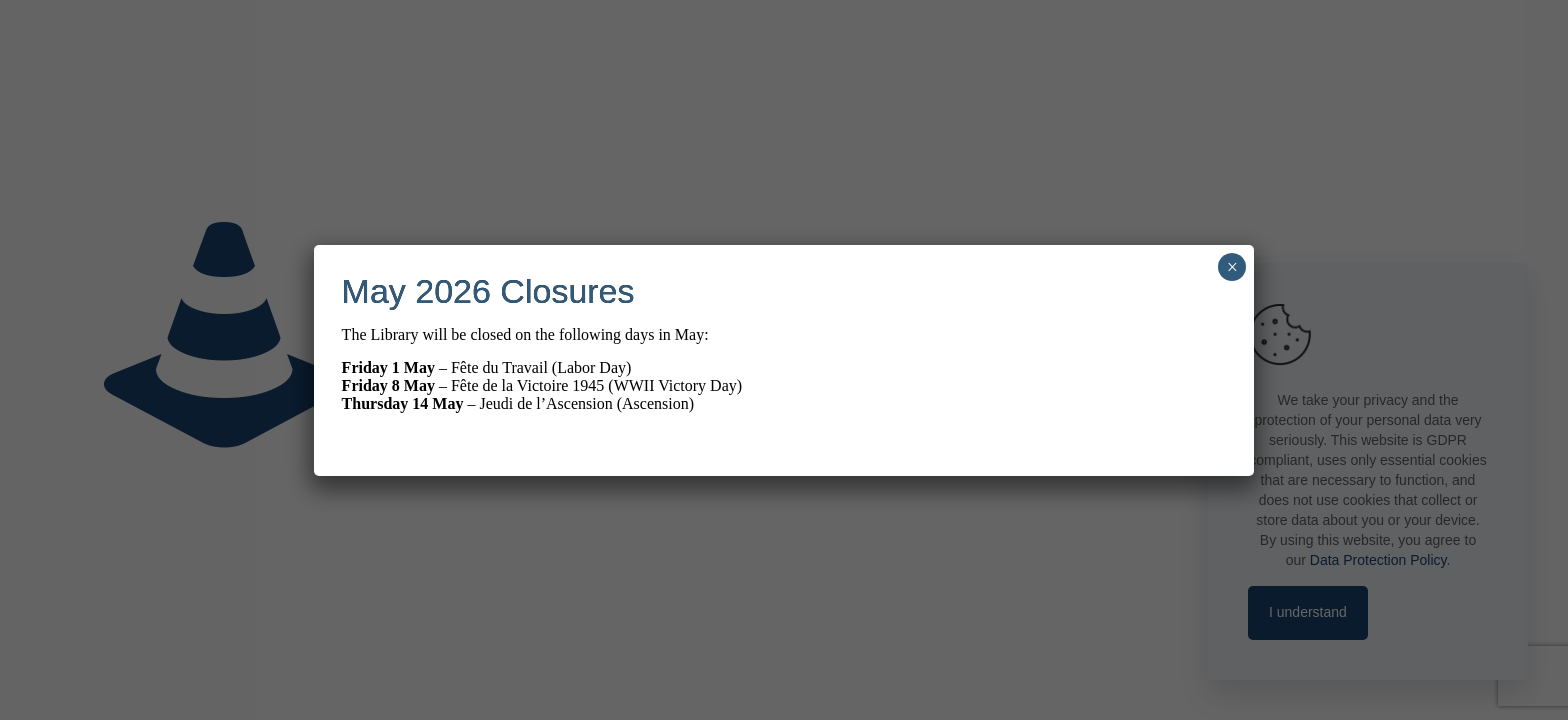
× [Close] (1232, 267)
